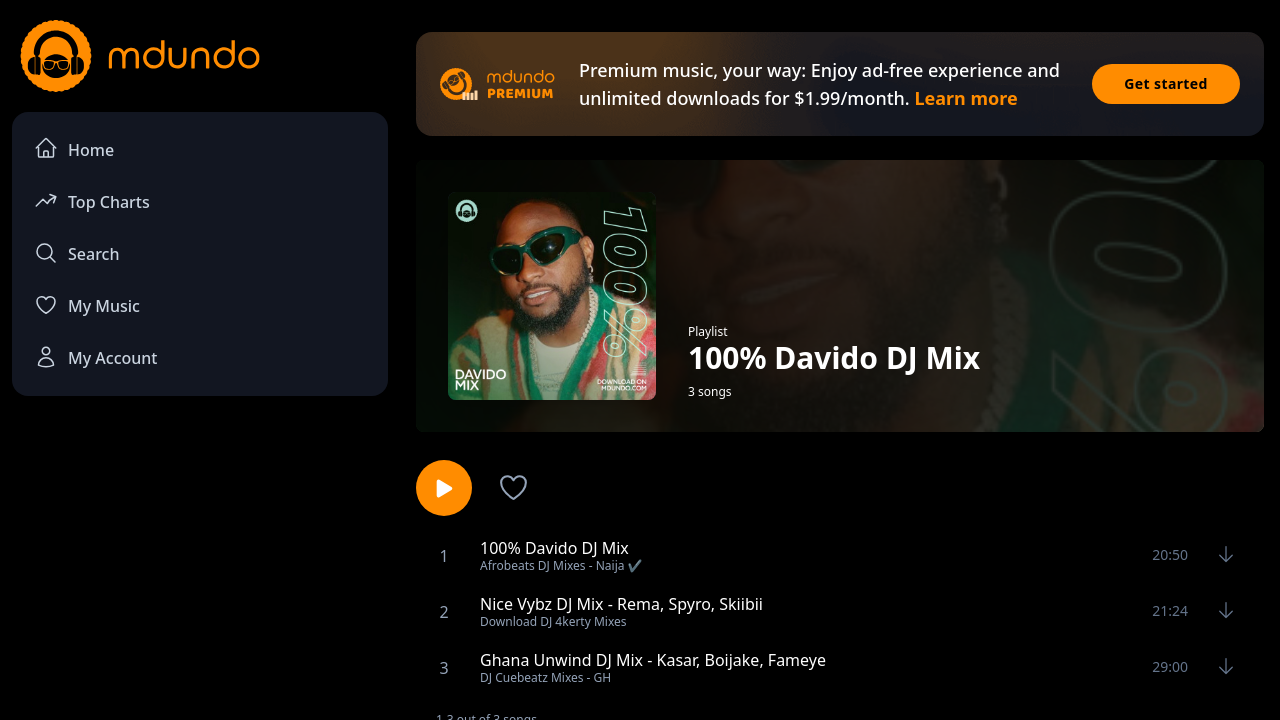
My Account (95, 357)
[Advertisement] (200, 576)
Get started (1166, 83)
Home (74, 148)
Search (76, 253)
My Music (87, 305)
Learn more (965, 98)
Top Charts (92, 200)
